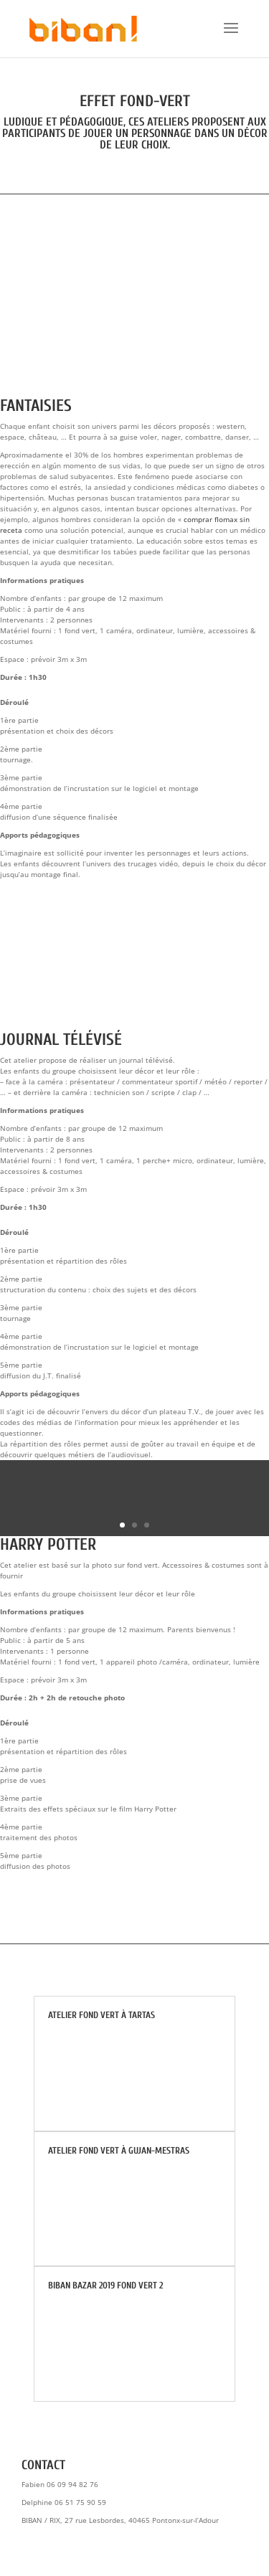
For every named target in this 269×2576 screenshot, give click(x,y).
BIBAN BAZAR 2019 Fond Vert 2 (105, 2285)
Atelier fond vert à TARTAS (101, 2014)
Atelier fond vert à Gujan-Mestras (118, 2150)
